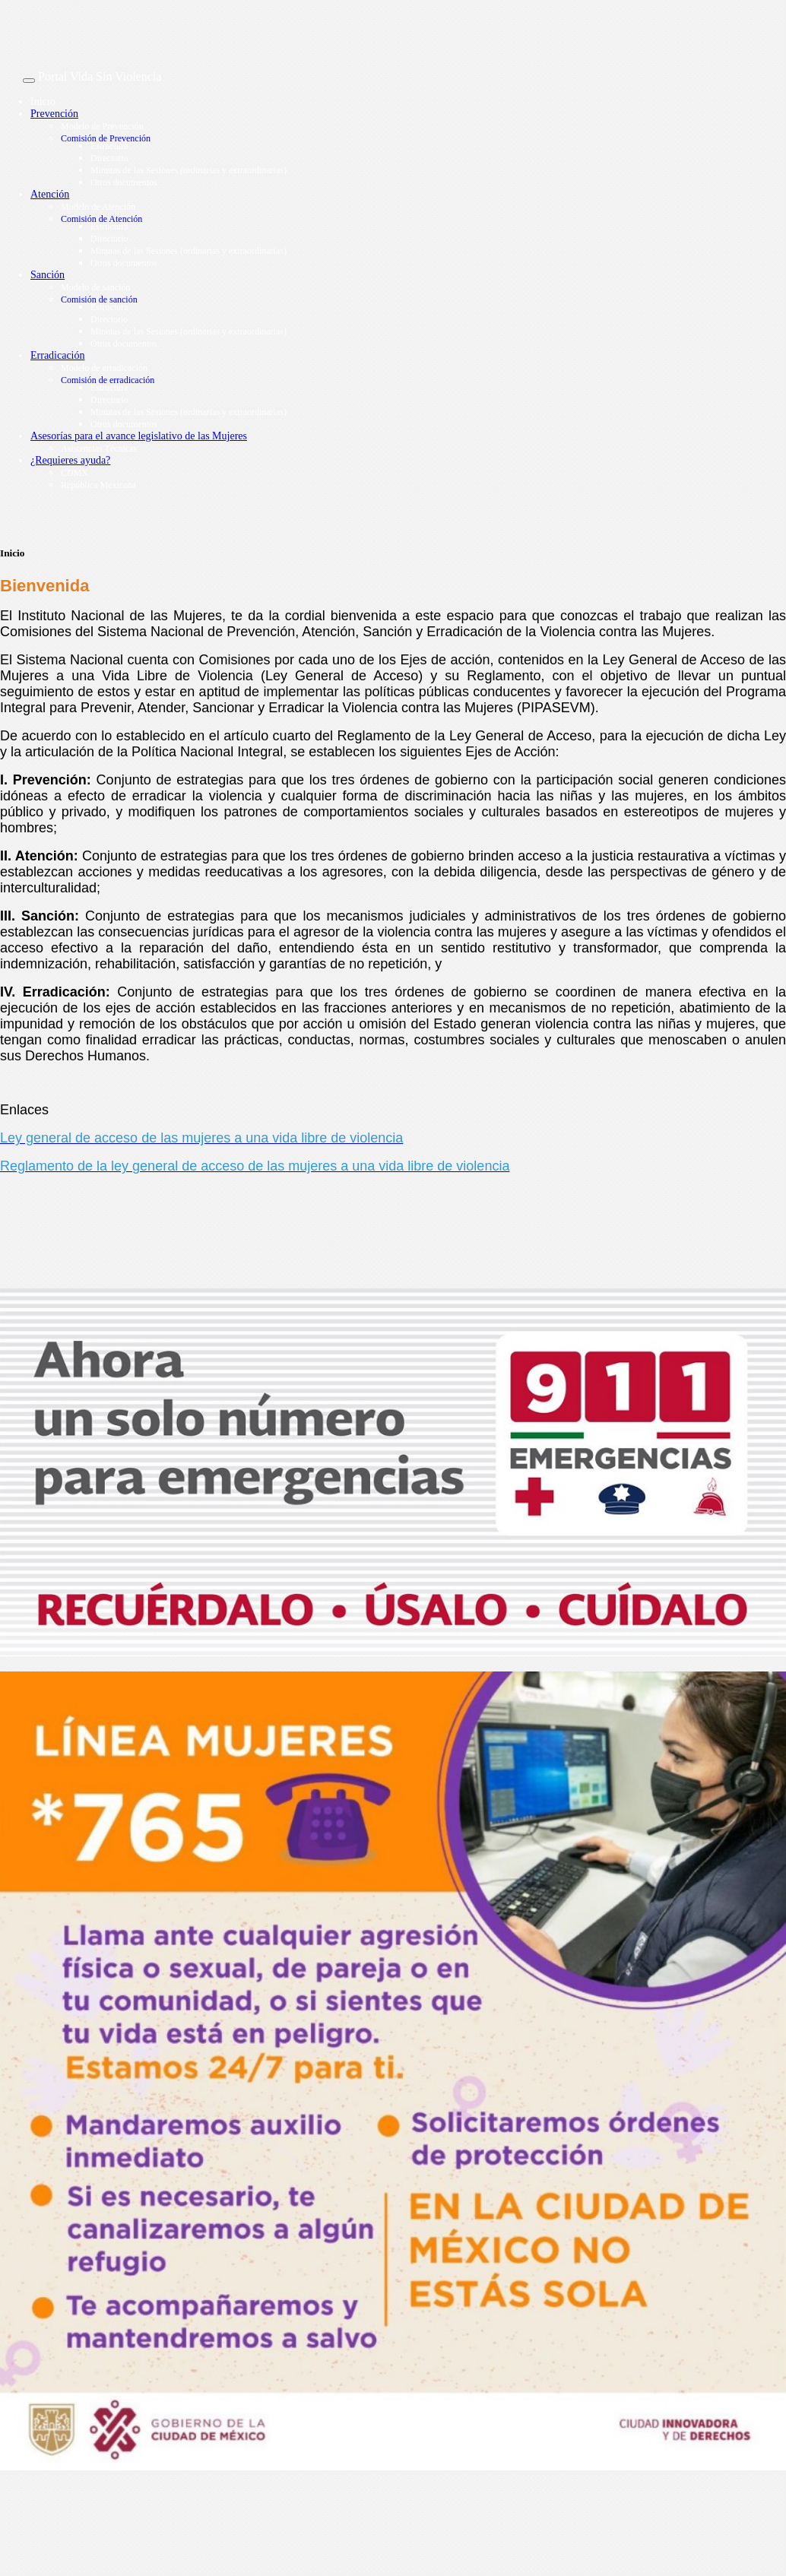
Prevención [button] (54, 113)
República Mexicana (98, 485)
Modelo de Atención (98, 206)
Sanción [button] (47, 274)
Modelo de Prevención (102, 126)
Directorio (109, 158)
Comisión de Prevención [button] (106, 138)
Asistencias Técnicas (99, 448)
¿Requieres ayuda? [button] (70, 460)
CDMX (74, 472)
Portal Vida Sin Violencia (99, 76)
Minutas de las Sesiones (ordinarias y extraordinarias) (188, 170)
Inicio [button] (42, 101)
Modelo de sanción (95, 287)
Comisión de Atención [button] (101, 219)
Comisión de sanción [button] (99, 299)
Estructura (109, 146)
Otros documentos (123, 182)
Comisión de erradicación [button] (107, 380)
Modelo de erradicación (104, 368)
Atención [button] (49, 194)
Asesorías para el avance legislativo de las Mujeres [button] (138, 436)
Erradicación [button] (57, 355)
